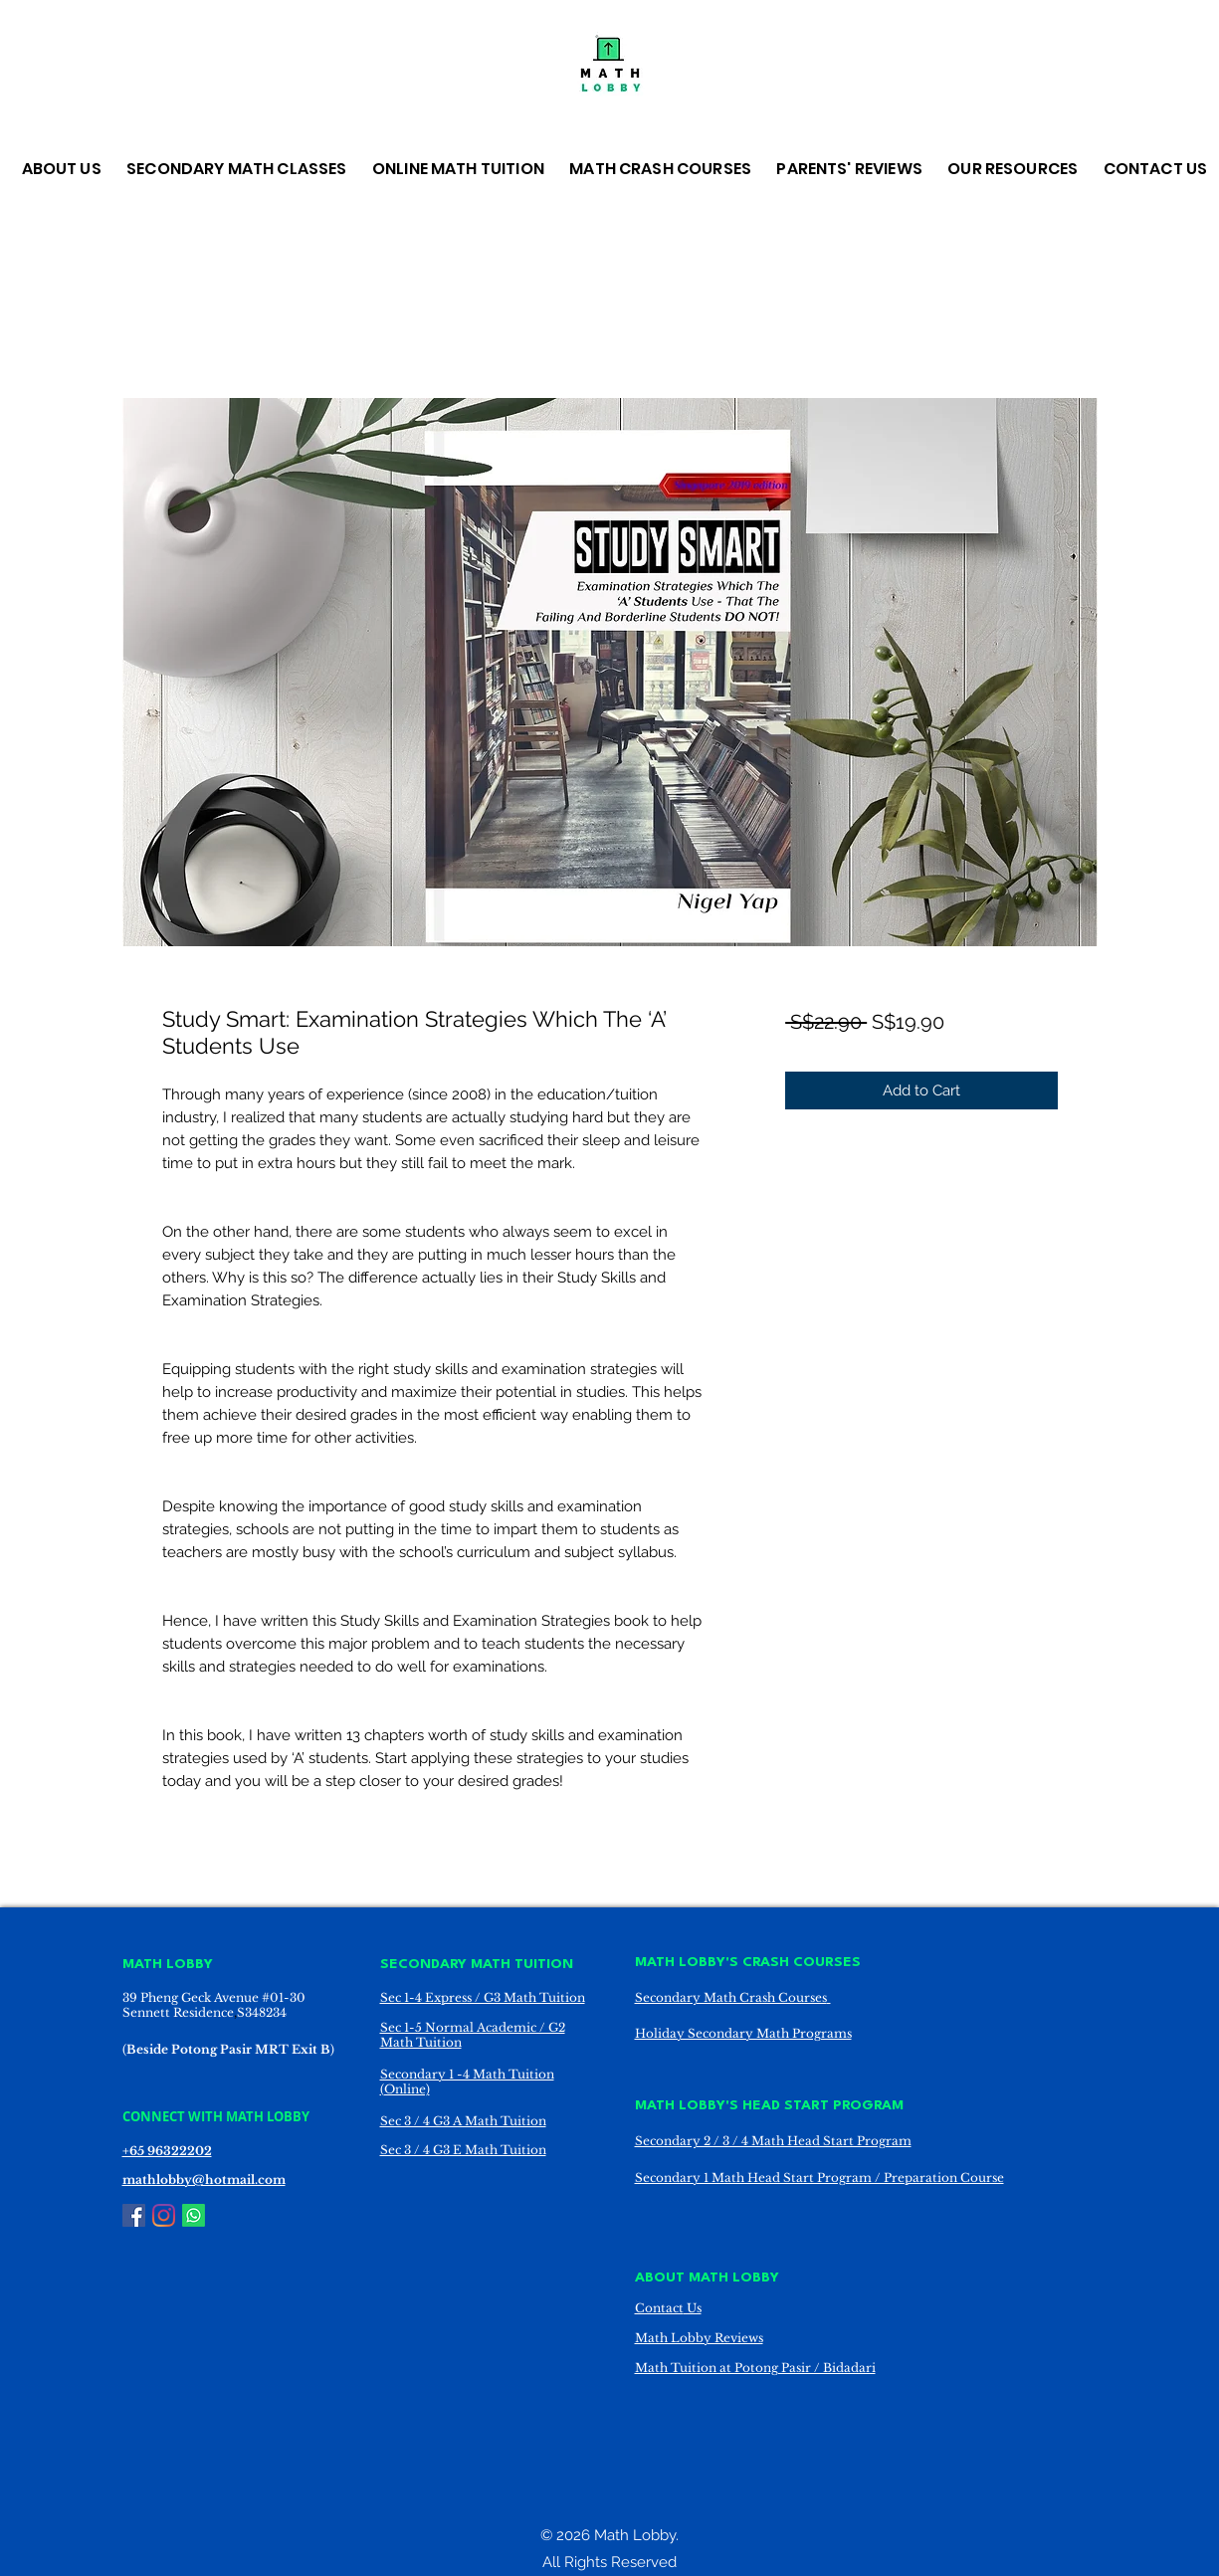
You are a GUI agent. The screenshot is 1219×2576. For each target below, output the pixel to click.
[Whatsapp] (193, 2215)
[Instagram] (163, 2215)
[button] (64, 168)
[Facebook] (133, 2215)
